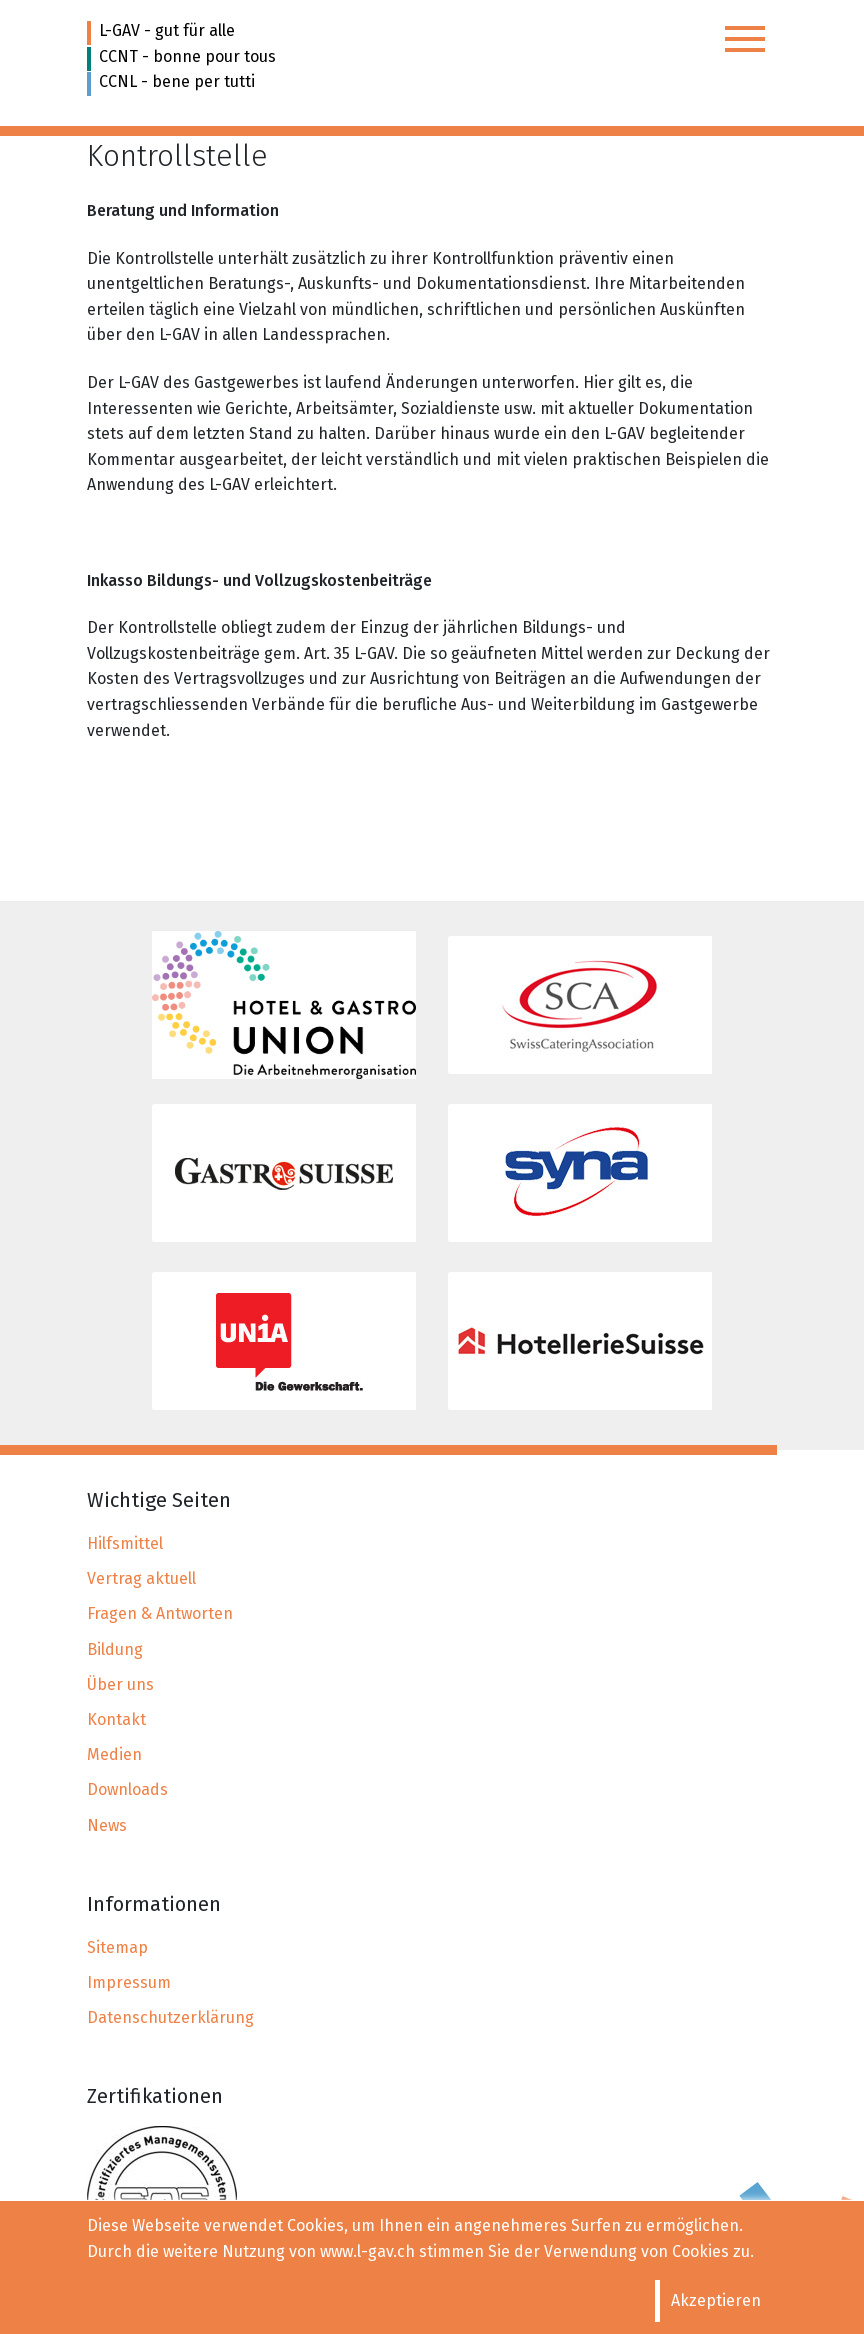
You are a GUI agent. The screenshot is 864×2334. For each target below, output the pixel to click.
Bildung (115, 1649)
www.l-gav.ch (367, 2251)
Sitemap (117, 1947)
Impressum (129, 1982)
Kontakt (116, 1719)
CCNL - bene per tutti (177, 81)
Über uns (120, 1684)
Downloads (127, 1789)
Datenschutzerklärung (170, 2017)
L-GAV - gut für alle (167, 30)
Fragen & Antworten (160, 1613)
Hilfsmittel (125, 1543)
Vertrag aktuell (141, 1578)
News (107, 1825)
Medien (114, 1754)
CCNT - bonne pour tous (187, 56)
